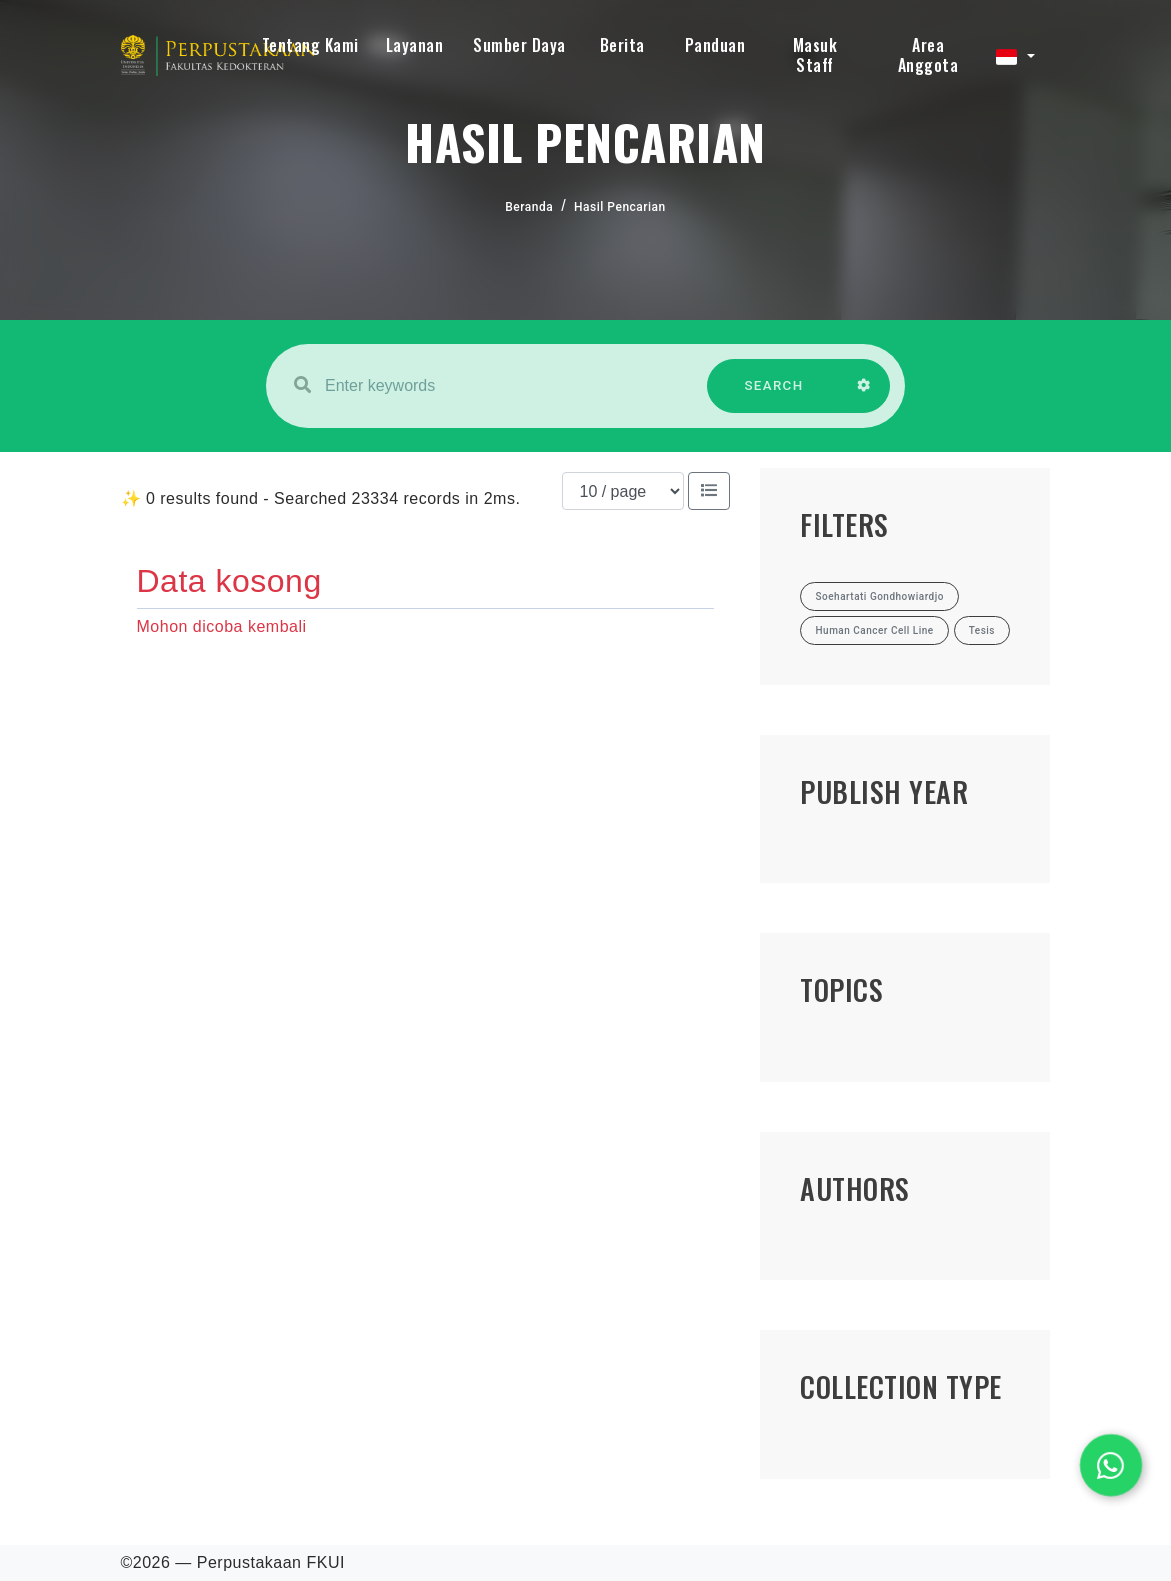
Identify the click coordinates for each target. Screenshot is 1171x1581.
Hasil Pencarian (620, 207)
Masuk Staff (815, 55)
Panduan (715, 45)
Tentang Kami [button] (310, 45)
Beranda (529, 207)
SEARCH (774, 395)
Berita (622, 45)
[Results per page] (623, 491)
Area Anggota (928, 55)
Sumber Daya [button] (519, 45)
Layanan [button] (415, 45)
